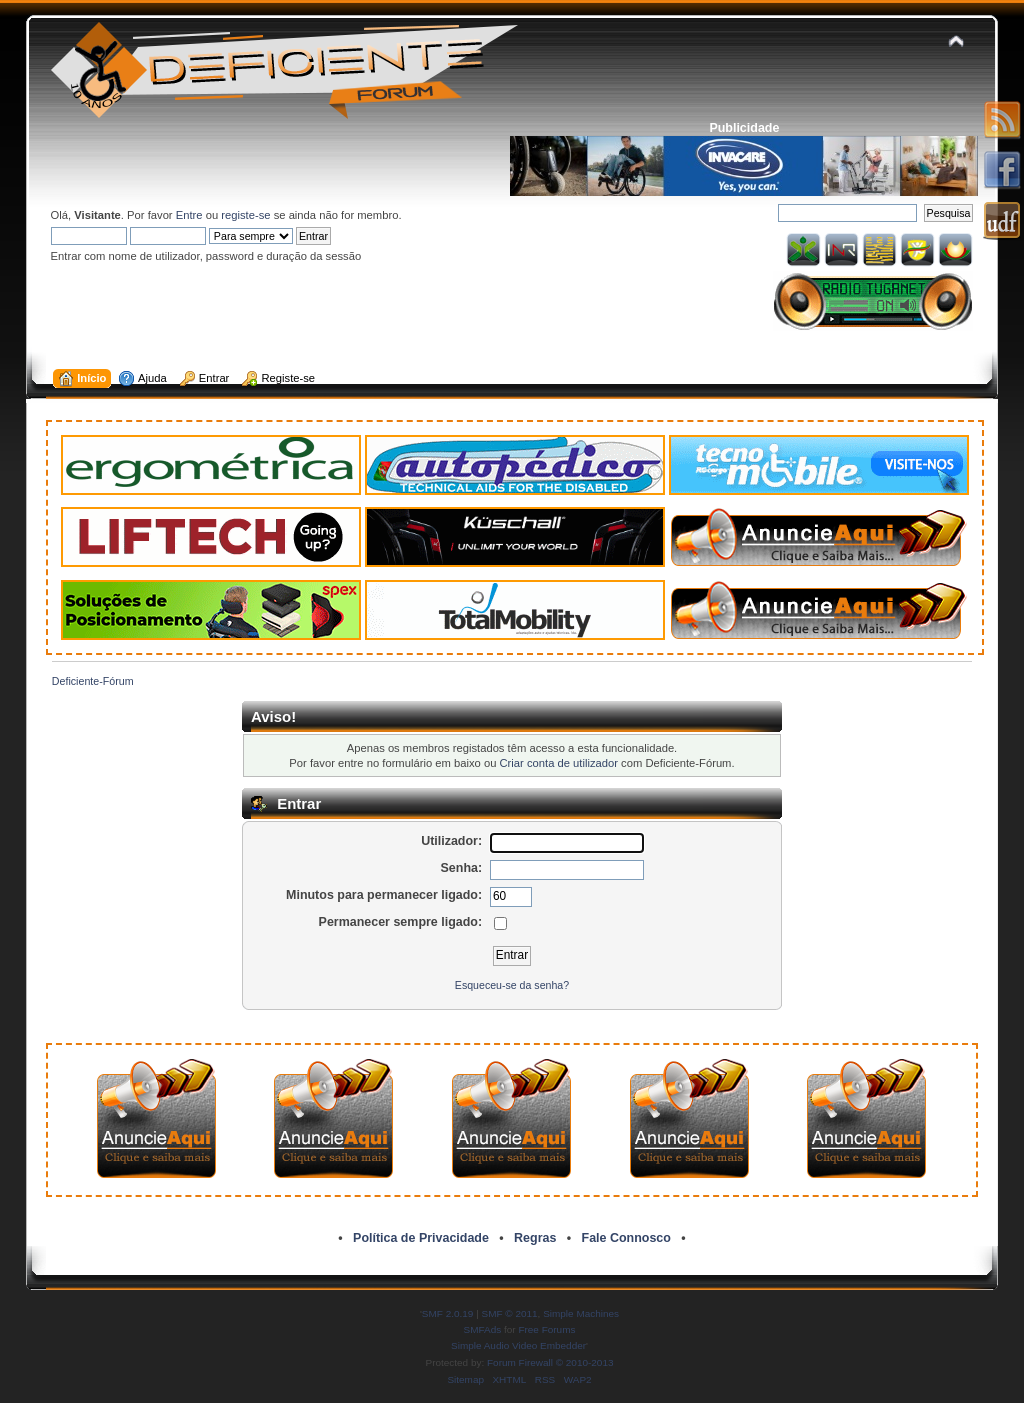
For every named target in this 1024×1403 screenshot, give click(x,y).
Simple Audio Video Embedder (518, 1345)
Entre (189, 215)
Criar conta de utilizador (559, 763)
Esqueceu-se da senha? (512, 985)
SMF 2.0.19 (448, 1313)
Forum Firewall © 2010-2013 (550, 1362)
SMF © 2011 (510, 1313)
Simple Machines (581, 1313)
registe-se (245, 215)
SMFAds (483, 1329)
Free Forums (546, 1329)
